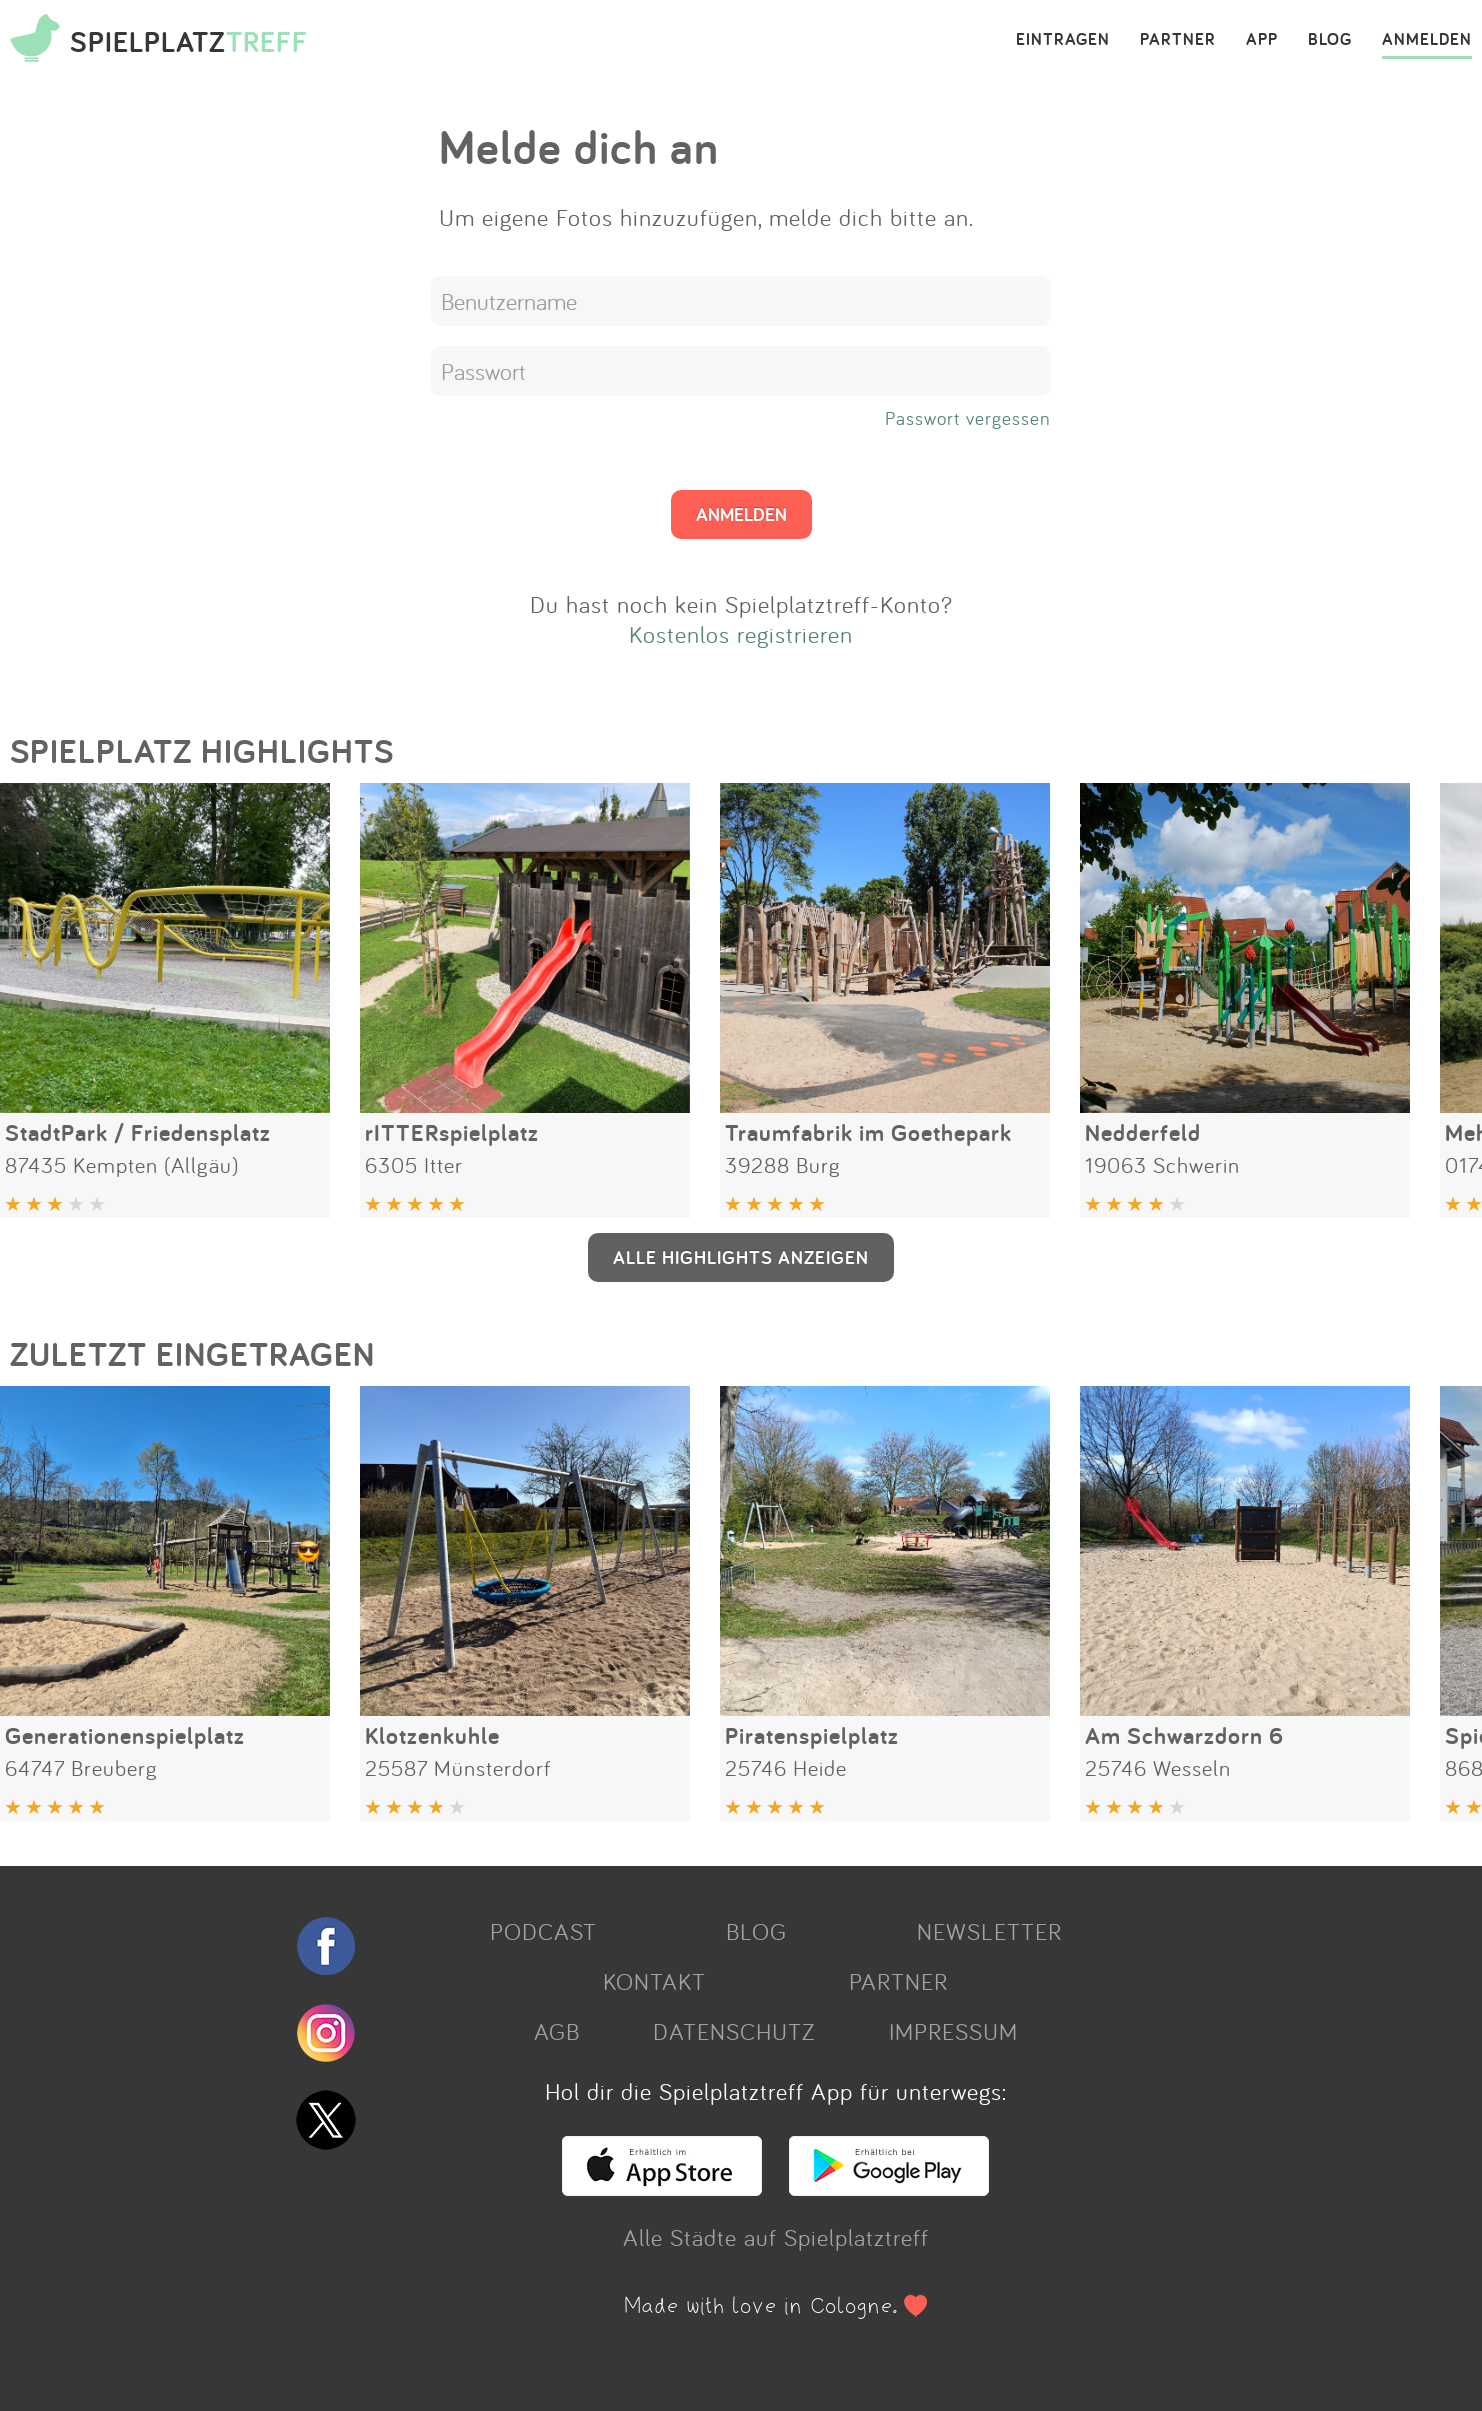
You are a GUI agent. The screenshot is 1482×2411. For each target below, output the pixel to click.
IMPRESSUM (953, 2031)
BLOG (1330, 40)
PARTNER (1178, 40)
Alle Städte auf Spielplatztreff (776, 2237)
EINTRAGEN (1063, 40)
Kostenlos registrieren (741, 634)
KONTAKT (654, 1981)
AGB (557, 2031)
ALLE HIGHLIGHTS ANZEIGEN (741, 1257)
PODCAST (543, 1931)
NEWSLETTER (989, 1931)
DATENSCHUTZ (734, 2031)
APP (1262, 40)
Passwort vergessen (968, 418)
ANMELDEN (1427, 40)
